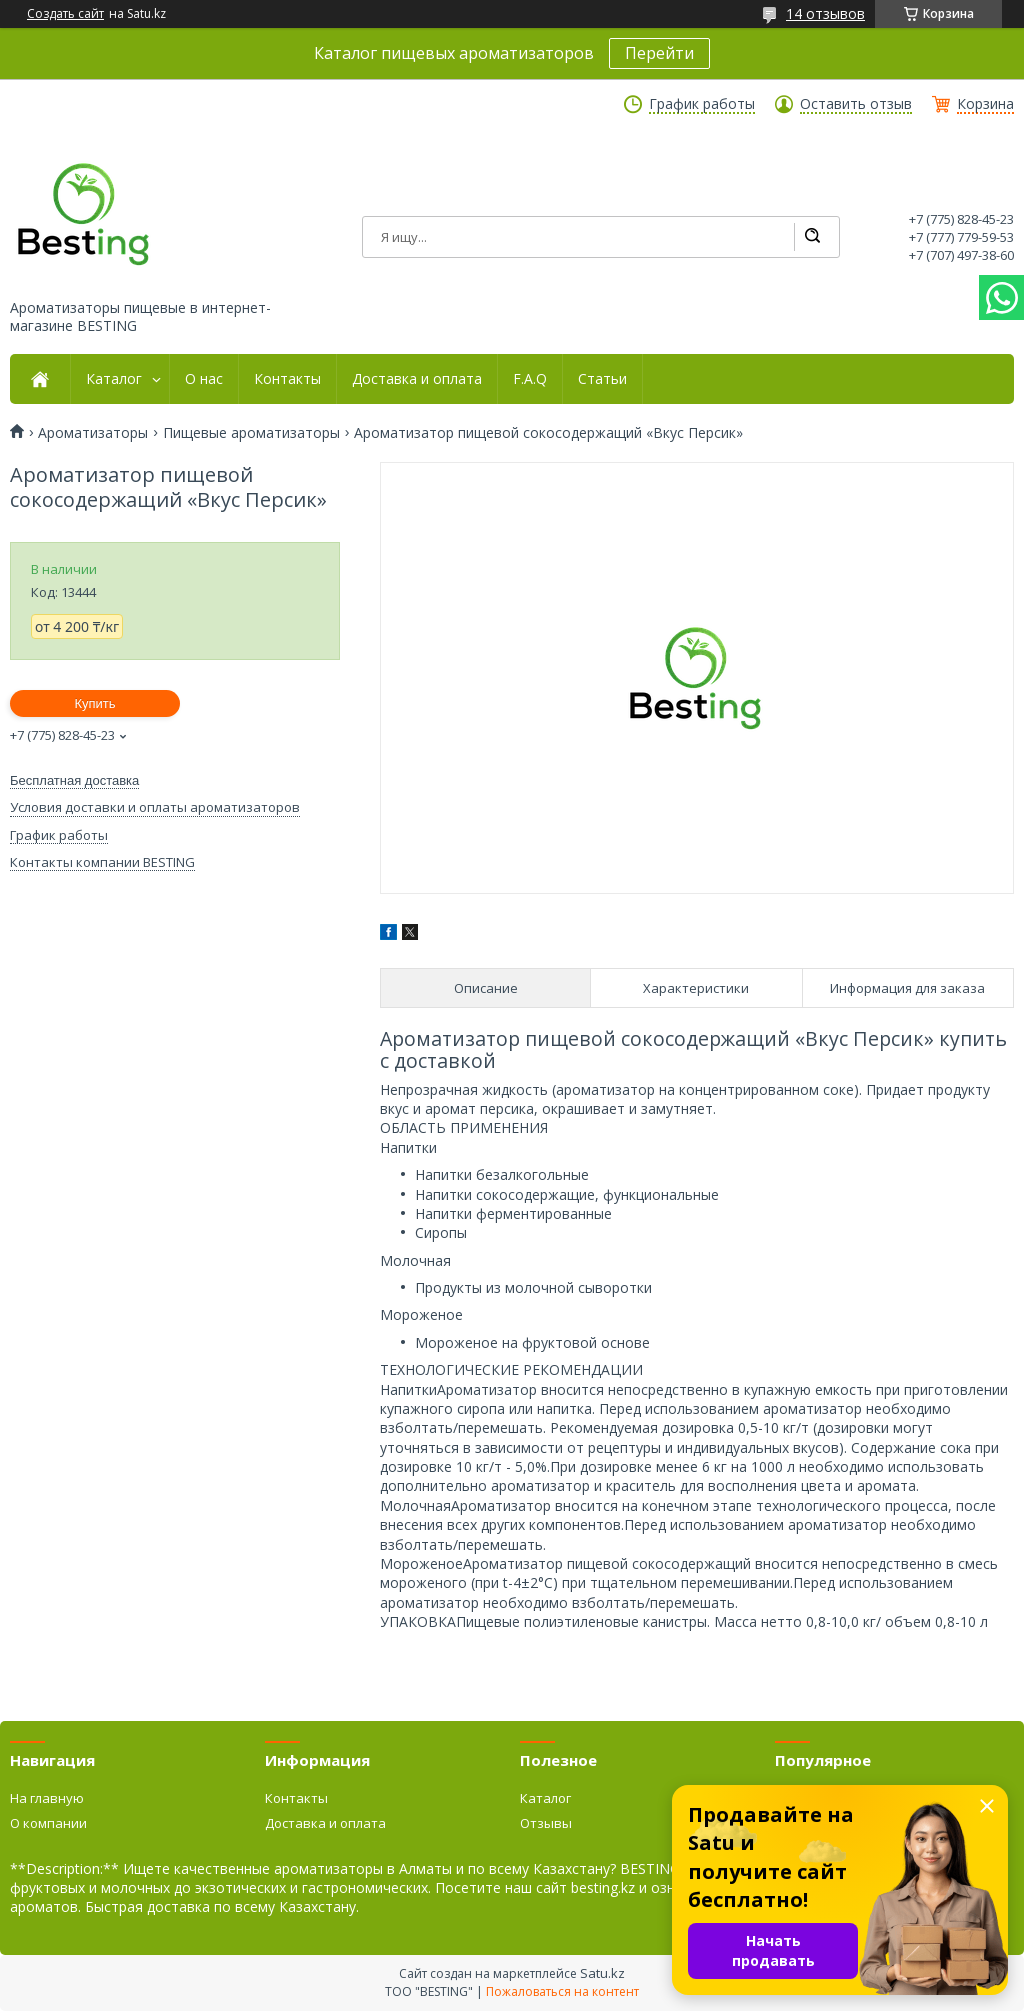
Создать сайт (65, 14)
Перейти (659, 53)
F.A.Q (530, 379)
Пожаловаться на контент (562, 1991)
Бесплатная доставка (74, 780)
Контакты (287, 379)
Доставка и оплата (417, 379)
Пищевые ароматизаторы (251, 433)
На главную (47, 1798)
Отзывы (546, 1823)
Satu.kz (602, 1973)
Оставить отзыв (856, 104)
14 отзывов (825, 13)
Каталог (114, 379)
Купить (94, 703)
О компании (48, 1823)
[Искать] (812, 237)
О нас (204, 379)
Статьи (602, 379)
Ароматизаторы (93, 433)
